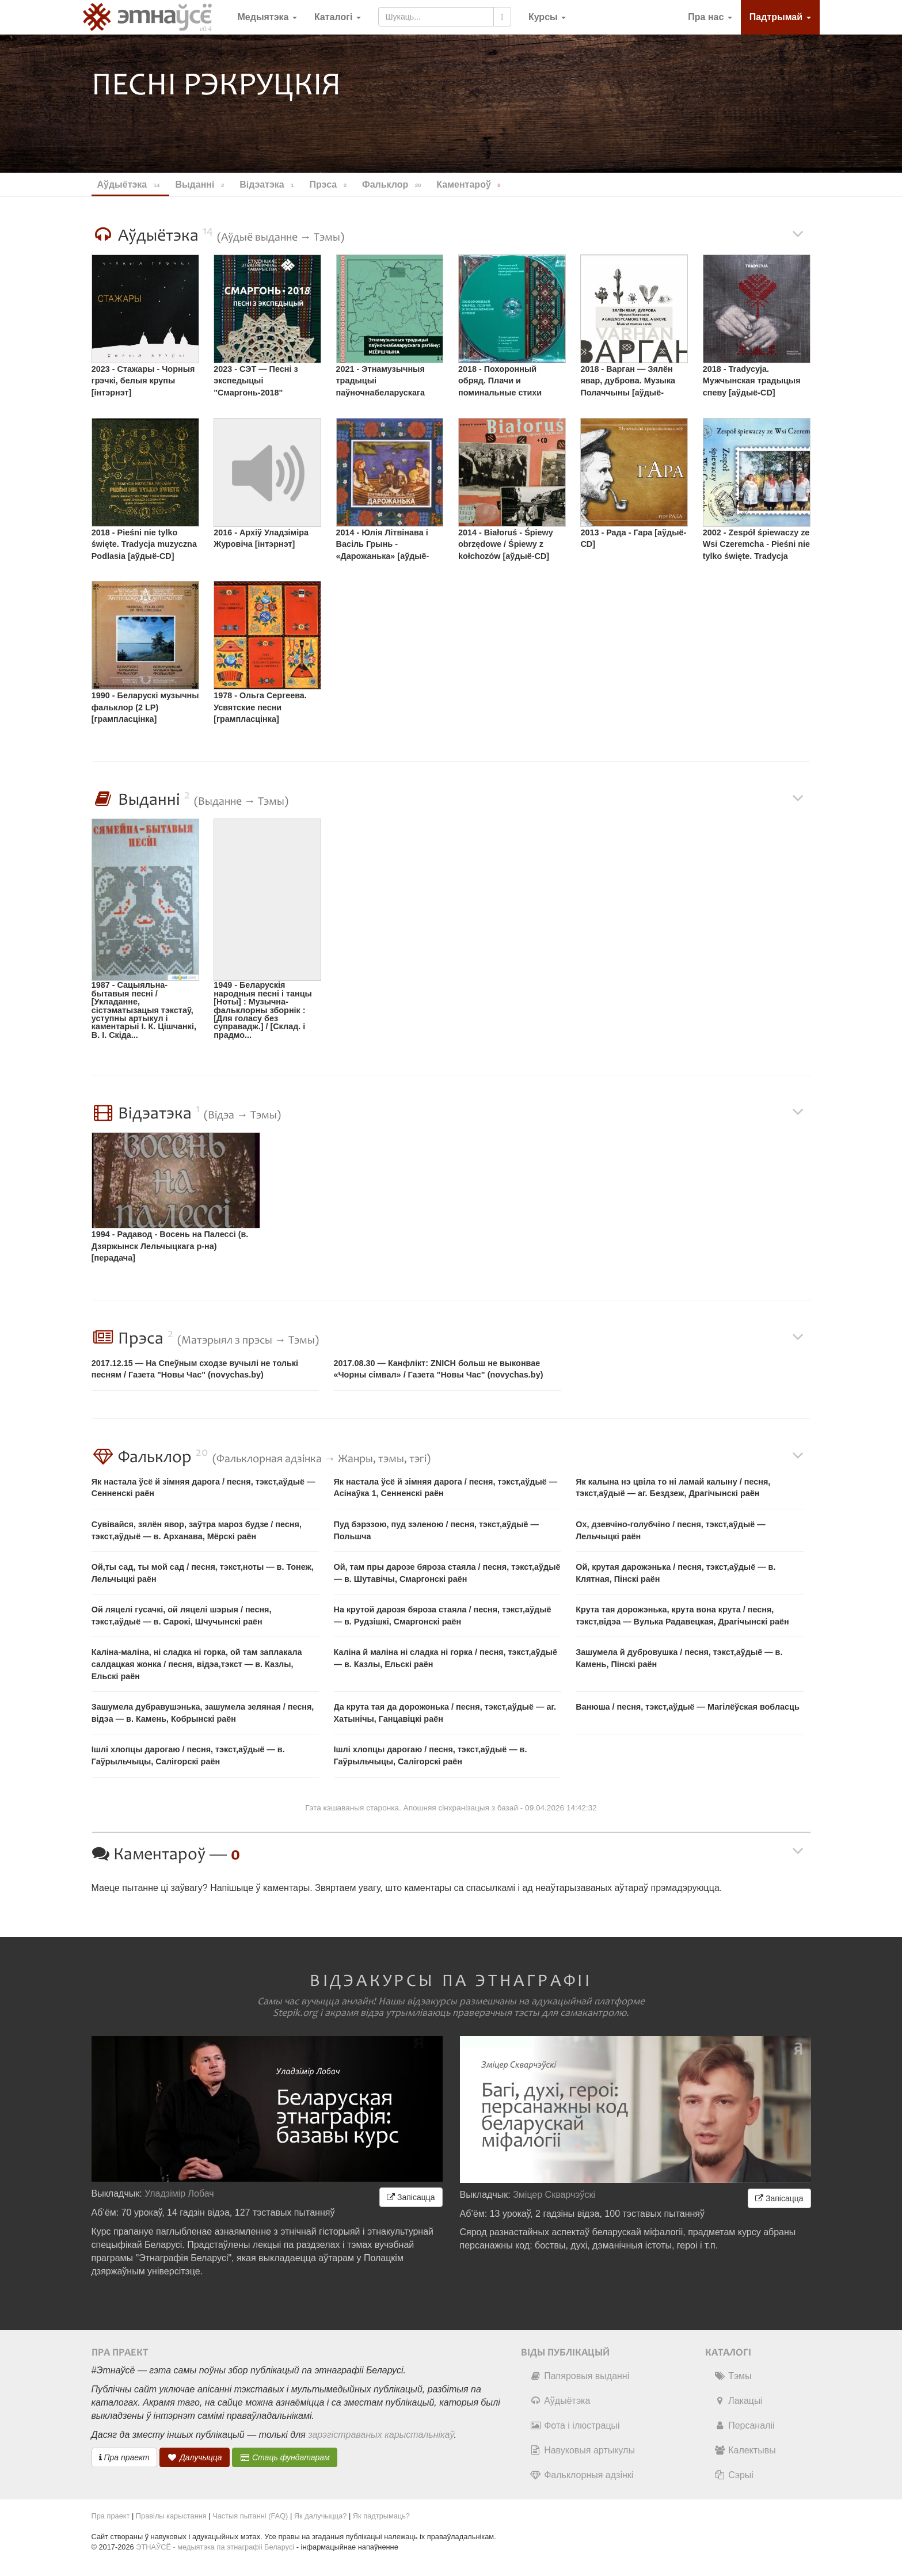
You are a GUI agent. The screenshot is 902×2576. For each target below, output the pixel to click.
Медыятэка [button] (267, 17)
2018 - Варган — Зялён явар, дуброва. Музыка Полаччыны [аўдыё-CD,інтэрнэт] (627, 382)
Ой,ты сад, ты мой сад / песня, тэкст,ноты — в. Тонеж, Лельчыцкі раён (203, 1573)
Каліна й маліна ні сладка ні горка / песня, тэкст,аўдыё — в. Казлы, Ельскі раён (445, 1658)
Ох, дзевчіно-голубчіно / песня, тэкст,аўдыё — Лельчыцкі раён (670, 1530)
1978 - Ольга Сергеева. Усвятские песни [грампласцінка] (260, 707)
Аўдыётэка (560, 2401)
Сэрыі (733, 2475)
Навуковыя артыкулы (582, 2450)
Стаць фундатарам (284, 2457)
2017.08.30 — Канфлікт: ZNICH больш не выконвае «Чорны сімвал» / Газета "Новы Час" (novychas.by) (438, 1369)
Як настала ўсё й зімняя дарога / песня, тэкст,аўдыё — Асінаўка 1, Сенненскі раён (446, 1487)
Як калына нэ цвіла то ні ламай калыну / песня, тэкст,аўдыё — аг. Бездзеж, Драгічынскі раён (673, 1487)
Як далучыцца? (320, 2516)
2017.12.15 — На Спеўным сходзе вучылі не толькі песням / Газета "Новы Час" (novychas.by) (195, 1369)
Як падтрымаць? (381, 2516)
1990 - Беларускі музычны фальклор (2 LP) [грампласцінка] (145, 707)
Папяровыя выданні (579, 2376)
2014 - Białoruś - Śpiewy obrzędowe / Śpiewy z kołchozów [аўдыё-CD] (505, 544)
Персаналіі (744, 2425)
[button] (547, 17)
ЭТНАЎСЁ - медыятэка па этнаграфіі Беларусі (215, 2547)
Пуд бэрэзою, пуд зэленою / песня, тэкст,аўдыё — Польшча (436, 1530)
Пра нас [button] (710, 17)
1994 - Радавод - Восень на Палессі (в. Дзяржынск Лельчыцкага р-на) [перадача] (170, 1246)
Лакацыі (738, 2401)
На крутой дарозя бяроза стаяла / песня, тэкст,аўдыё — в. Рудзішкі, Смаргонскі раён (442, 1615)
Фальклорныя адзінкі (581, 2475)
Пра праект (124, 2457)
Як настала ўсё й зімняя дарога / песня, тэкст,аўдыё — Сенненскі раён (203, 1487)
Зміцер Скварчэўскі (554, 2195)
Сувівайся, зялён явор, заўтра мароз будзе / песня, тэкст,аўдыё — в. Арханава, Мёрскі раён (197, 1530)
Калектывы (744, 2450)
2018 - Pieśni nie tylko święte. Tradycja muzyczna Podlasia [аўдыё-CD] (144, 544)
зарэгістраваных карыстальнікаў (381, 2435)
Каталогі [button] (337, 17)
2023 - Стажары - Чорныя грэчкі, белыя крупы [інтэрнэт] (143, 380)
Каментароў (470, 185)
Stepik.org (295, 2013)
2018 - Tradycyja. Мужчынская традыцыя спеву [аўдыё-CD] (752, 380)
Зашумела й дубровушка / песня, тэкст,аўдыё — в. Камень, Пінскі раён (679, 1658)
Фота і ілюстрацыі (574, 2425)
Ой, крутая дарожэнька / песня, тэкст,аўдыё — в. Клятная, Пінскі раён (675, 1573)
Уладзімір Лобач (179, 2193)
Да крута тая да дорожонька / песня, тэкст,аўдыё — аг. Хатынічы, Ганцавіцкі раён (445, 1712)
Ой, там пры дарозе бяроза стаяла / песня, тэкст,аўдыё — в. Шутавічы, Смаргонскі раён (447, 1573)
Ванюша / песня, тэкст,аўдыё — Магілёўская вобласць (688, 1706)
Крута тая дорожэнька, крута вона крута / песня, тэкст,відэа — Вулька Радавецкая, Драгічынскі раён (682, 1615)
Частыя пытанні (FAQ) (250, 2516)
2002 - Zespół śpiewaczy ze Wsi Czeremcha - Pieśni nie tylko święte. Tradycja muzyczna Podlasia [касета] (756, 546)
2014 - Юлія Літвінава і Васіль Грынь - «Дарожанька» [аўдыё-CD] (382, 546)
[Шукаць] (502, 16)
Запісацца (411, 2197)
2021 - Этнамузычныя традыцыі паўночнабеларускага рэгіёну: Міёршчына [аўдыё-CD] (380, 382)
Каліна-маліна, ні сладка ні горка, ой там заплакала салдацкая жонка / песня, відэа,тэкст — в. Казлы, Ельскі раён (197, 1663)
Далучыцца (194, 2457)
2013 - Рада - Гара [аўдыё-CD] (633, 538)
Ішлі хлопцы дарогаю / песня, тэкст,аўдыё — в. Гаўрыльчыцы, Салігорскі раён (188, 1755)
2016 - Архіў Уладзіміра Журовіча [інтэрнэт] (261, 538)
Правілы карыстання (171, 2516)
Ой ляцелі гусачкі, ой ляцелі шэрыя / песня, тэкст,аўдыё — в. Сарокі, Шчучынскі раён (182, 1615)
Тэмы (732, 2376)
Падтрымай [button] (780, 17)
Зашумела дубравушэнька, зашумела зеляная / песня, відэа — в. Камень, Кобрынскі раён (203, 1712)
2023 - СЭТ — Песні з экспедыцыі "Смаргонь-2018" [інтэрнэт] (256, 382)
